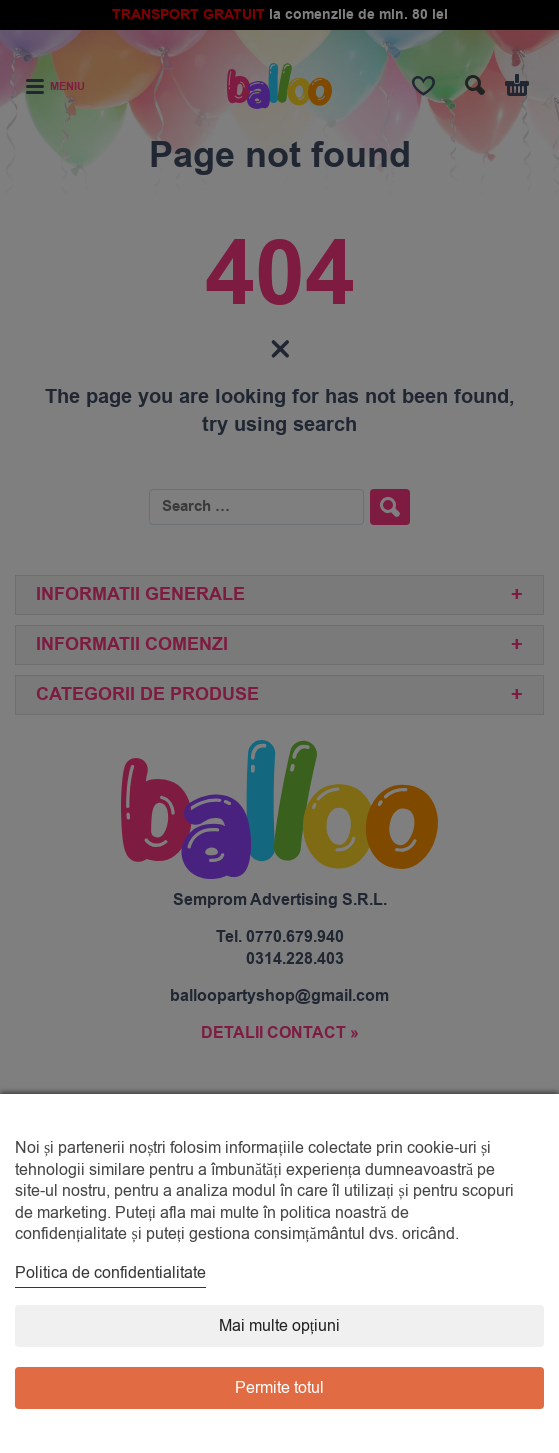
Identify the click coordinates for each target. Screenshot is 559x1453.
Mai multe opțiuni (279, 1326)
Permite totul (279, 1388)
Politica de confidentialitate (110, 1273)
